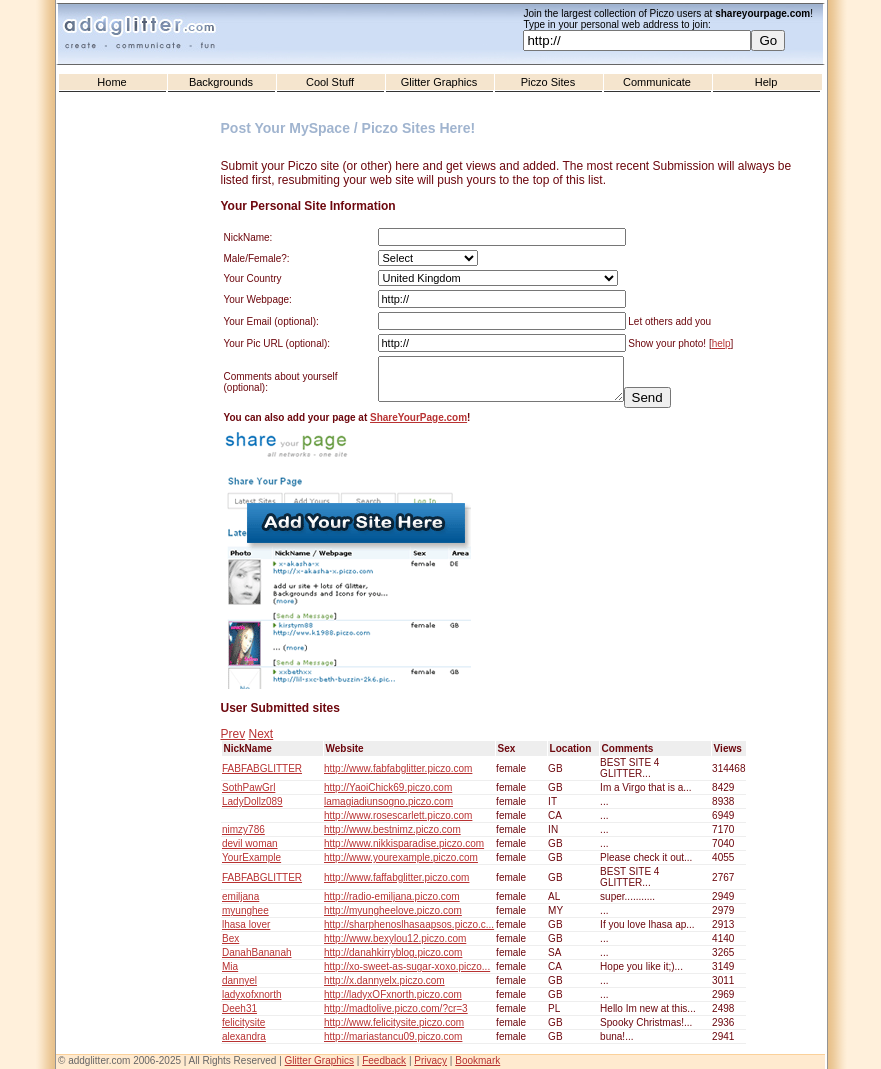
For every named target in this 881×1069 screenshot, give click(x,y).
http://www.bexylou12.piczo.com (395, 938)
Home (111, 82)
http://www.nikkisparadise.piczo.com (404, 843)
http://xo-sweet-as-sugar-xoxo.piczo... (407, 966)
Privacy (430, 1060)
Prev (233, 734)
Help (766, 82)
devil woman (250, 843)
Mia (230, 966)
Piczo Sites (548, 82)
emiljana (240, 896)
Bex (230, 938)
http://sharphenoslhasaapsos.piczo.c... (409, 924)
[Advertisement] (141, 501)
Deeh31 (239, 1008)
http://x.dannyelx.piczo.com (384, 980)
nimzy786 (243, 829)
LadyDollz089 (252, 801)
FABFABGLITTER (262, 768)
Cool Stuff (330, 82)
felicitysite (243, 1022)
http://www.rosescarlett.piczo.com (398, 815)
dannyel (239, 980)
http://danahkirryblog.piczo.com (393, 952)
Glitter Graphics (439, 82)
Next (261, 734)
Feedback (384, 1060)
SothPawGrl (248, 787)
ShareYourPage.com (418, 417)
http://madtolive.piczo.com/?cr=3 (396, 1008)
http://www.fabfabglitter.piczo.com (398, 768)
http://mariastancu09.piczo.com (393, 1036)
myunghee (245, 910)
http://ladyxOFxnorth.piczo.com (393, 994)
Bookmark (477, 1060)
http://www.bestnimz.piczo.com (392, 829)
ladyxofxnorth (251, 994)
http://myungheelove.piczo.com (393, 910)
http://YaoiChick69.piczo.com (388, 787)
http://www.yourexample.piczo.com (401, 857)
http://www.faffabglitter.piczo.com (396, 877)
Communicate (657, 82)
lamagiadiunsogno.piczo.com (388, 801)
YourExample (251, 857)
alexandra (244, 1036)
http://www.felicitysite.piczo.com (394, 1022)
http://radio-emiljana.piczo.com (392, 896)
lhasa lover (246, 924)
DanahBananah (257, 952)
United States (498, 278)
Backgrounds (221, 82)
